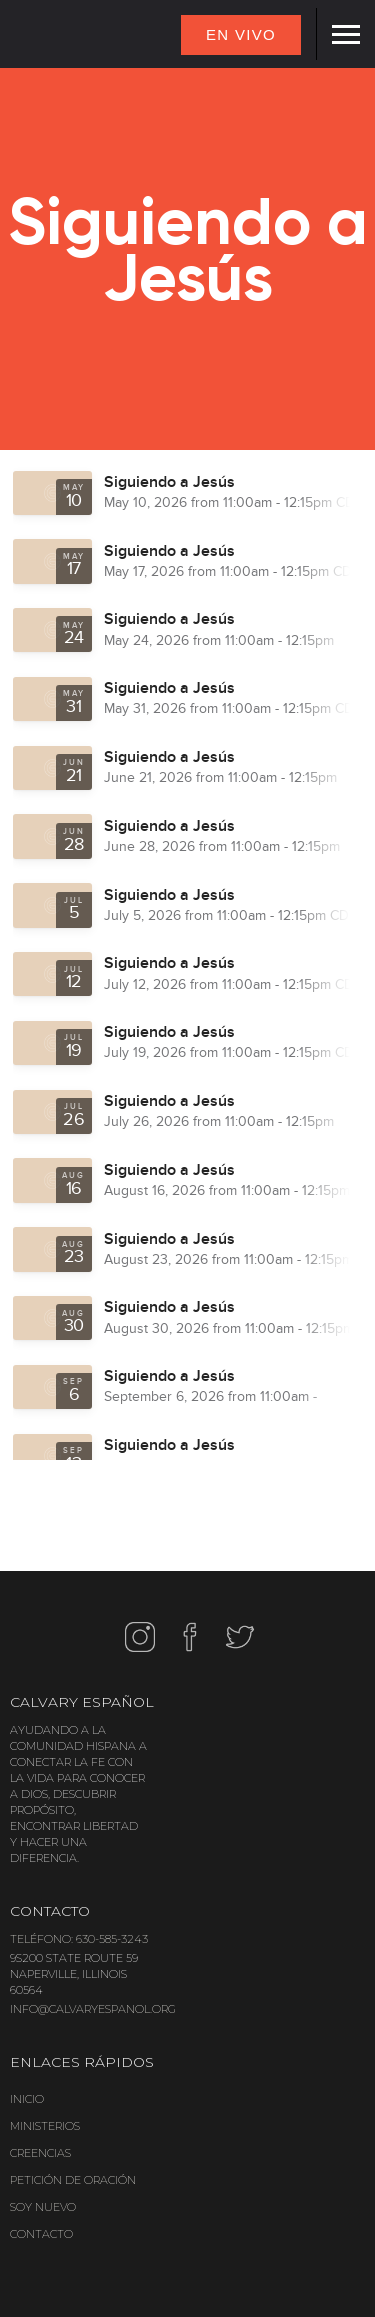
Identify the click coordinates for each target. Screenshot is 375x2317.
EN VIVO (241, 34)
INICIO (27, 2099)
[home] (40, 36)
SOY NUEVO (43, 2207)
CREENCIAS (40, 2153)
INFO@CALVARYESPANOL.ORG (93, 2009)
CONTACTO (41, 2234)
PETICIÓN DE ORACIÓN (73, 2180)
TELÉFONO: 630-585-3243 (79, 1939)
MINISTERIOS (45, 2126)
